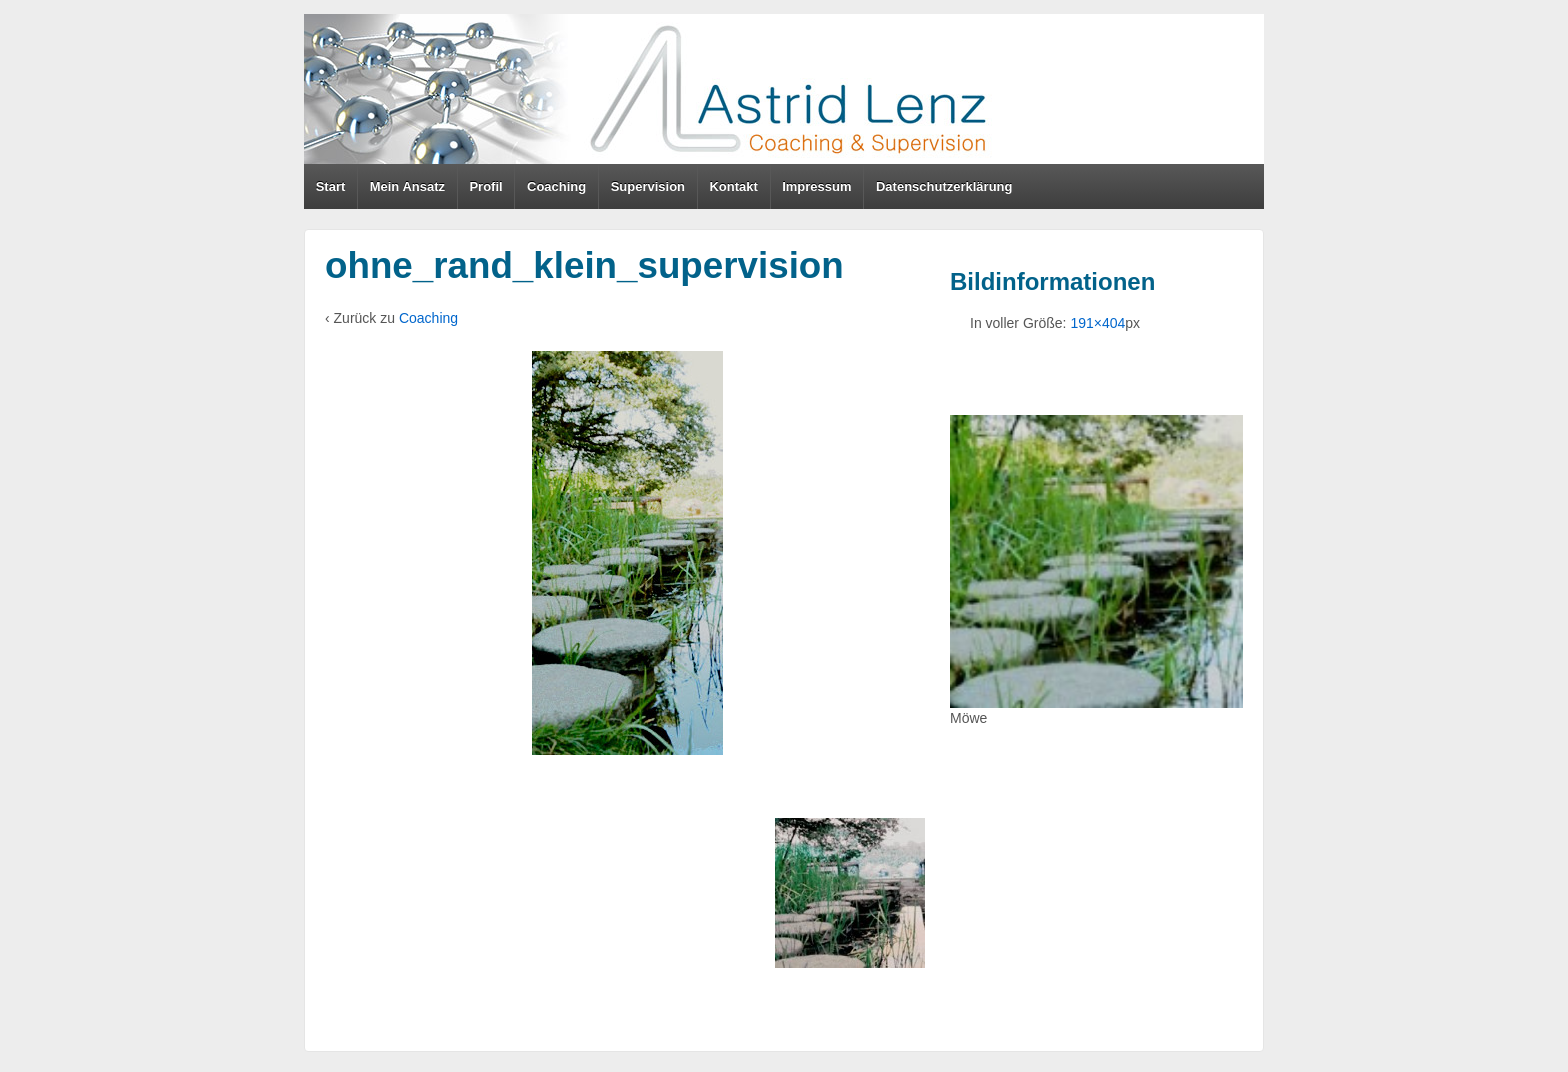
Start (331, 186)
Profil (485, 186)
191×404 (1097, 323)
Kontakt (733, 186)
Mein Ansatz (407, 186)
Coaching (556, 186)
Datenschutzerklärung (944, 186)
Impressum (816, 186)
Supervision (648, 186)
